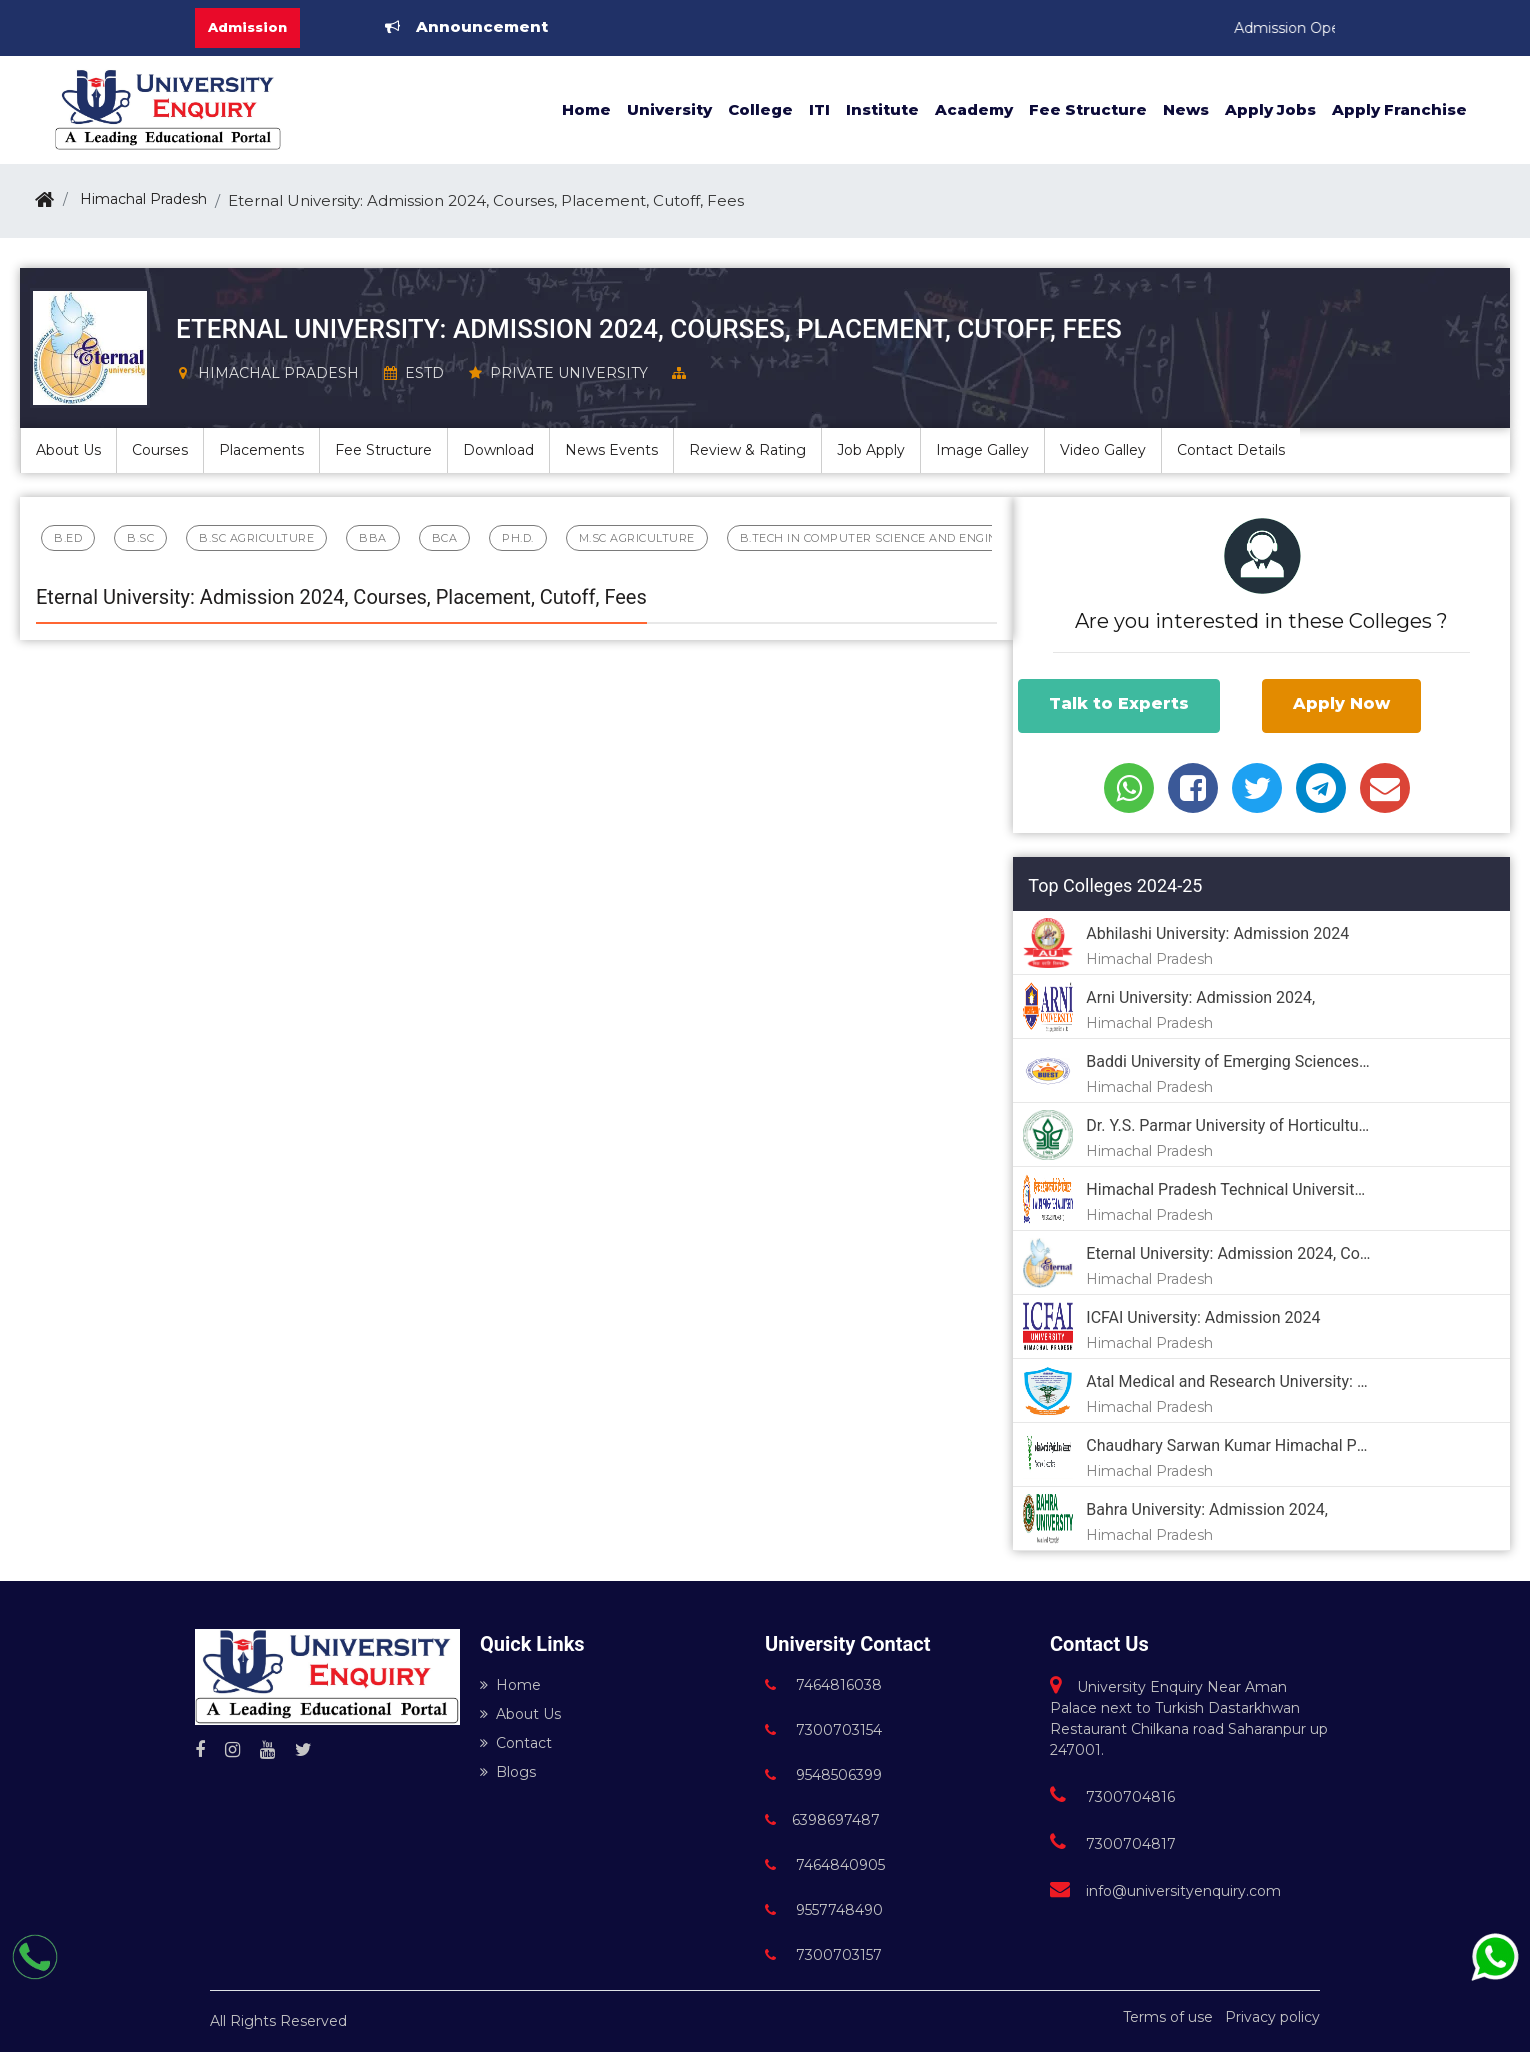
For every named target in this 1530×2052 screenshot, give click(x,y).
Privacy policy (1272, 2017)
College (760, 109)
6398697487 (822, 1820)
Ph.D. (518, 538)
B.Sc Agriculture (256, 538)
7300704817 (1113, 1844)
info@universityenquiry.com (1165, 1891)
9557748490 (824, 1910)
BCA (445, 538)
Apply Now (1341, 703)
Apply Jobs (1270, 109)
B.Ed (68, 538)
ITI (819, 109)
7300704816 (1112, 1797)
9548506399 (823, 1775)
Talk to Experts (1119, 703)
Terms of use (1168, 2017)
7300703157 (823, 1955)
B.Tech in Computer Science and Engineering (891, 538)
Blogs (508, 1772)
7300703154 (823, 1730)
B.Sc (140, 538)
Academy (974, 109)
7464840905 (825, 1865)
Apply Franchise (1399, 109)
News (1186, 109)
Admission (247, 27)
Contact (516, 1743)
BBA (373, 538)
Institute (882, 109)
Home (586, 109)
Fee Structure (1088, 109)
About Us (520, 1714)
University (669, 109)
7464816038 (823, 1685)
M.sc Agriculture (637, 538)
